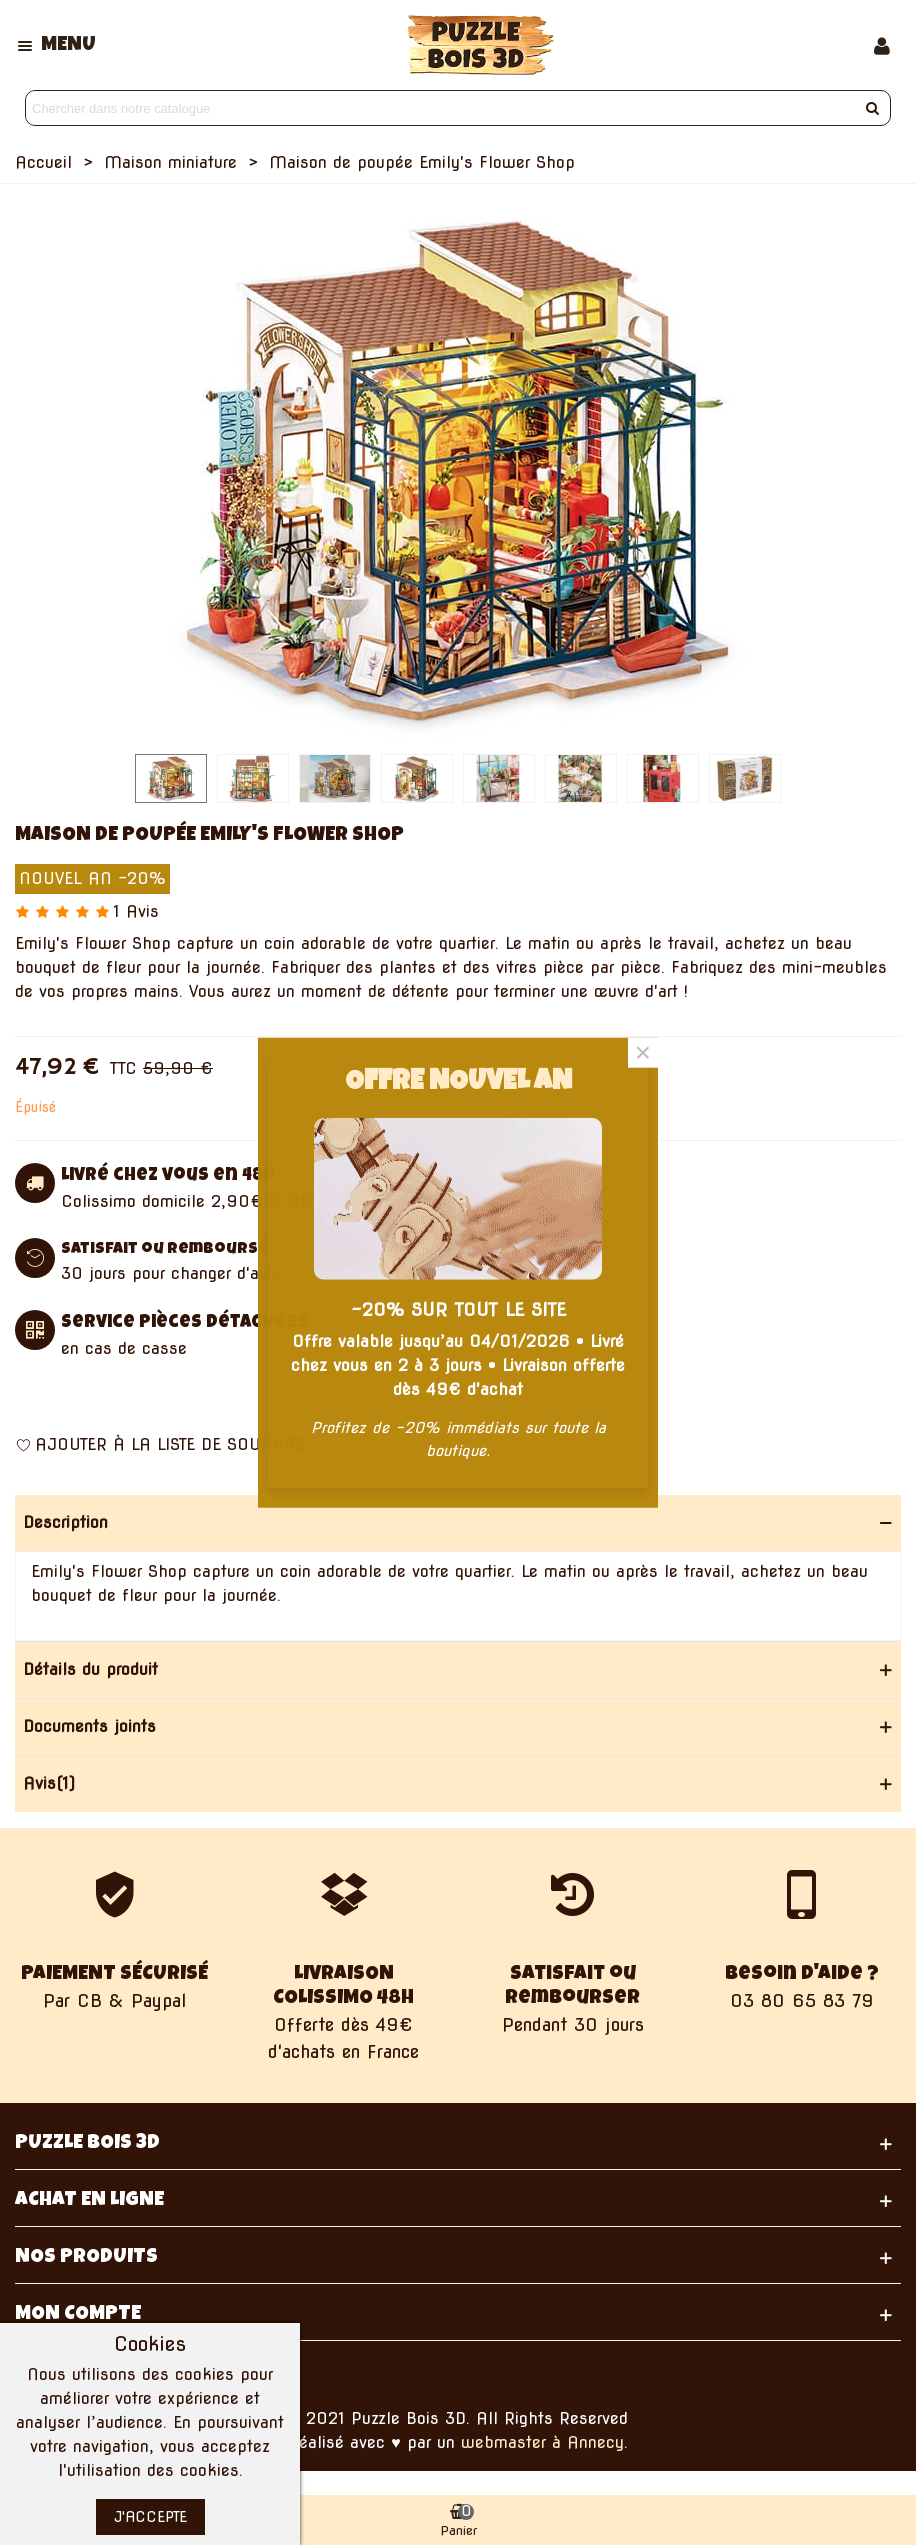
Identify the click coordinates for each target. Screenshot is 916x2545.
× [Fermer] (643, 1052)
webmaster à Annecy (542, 2442)
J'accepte (150, 2517)
